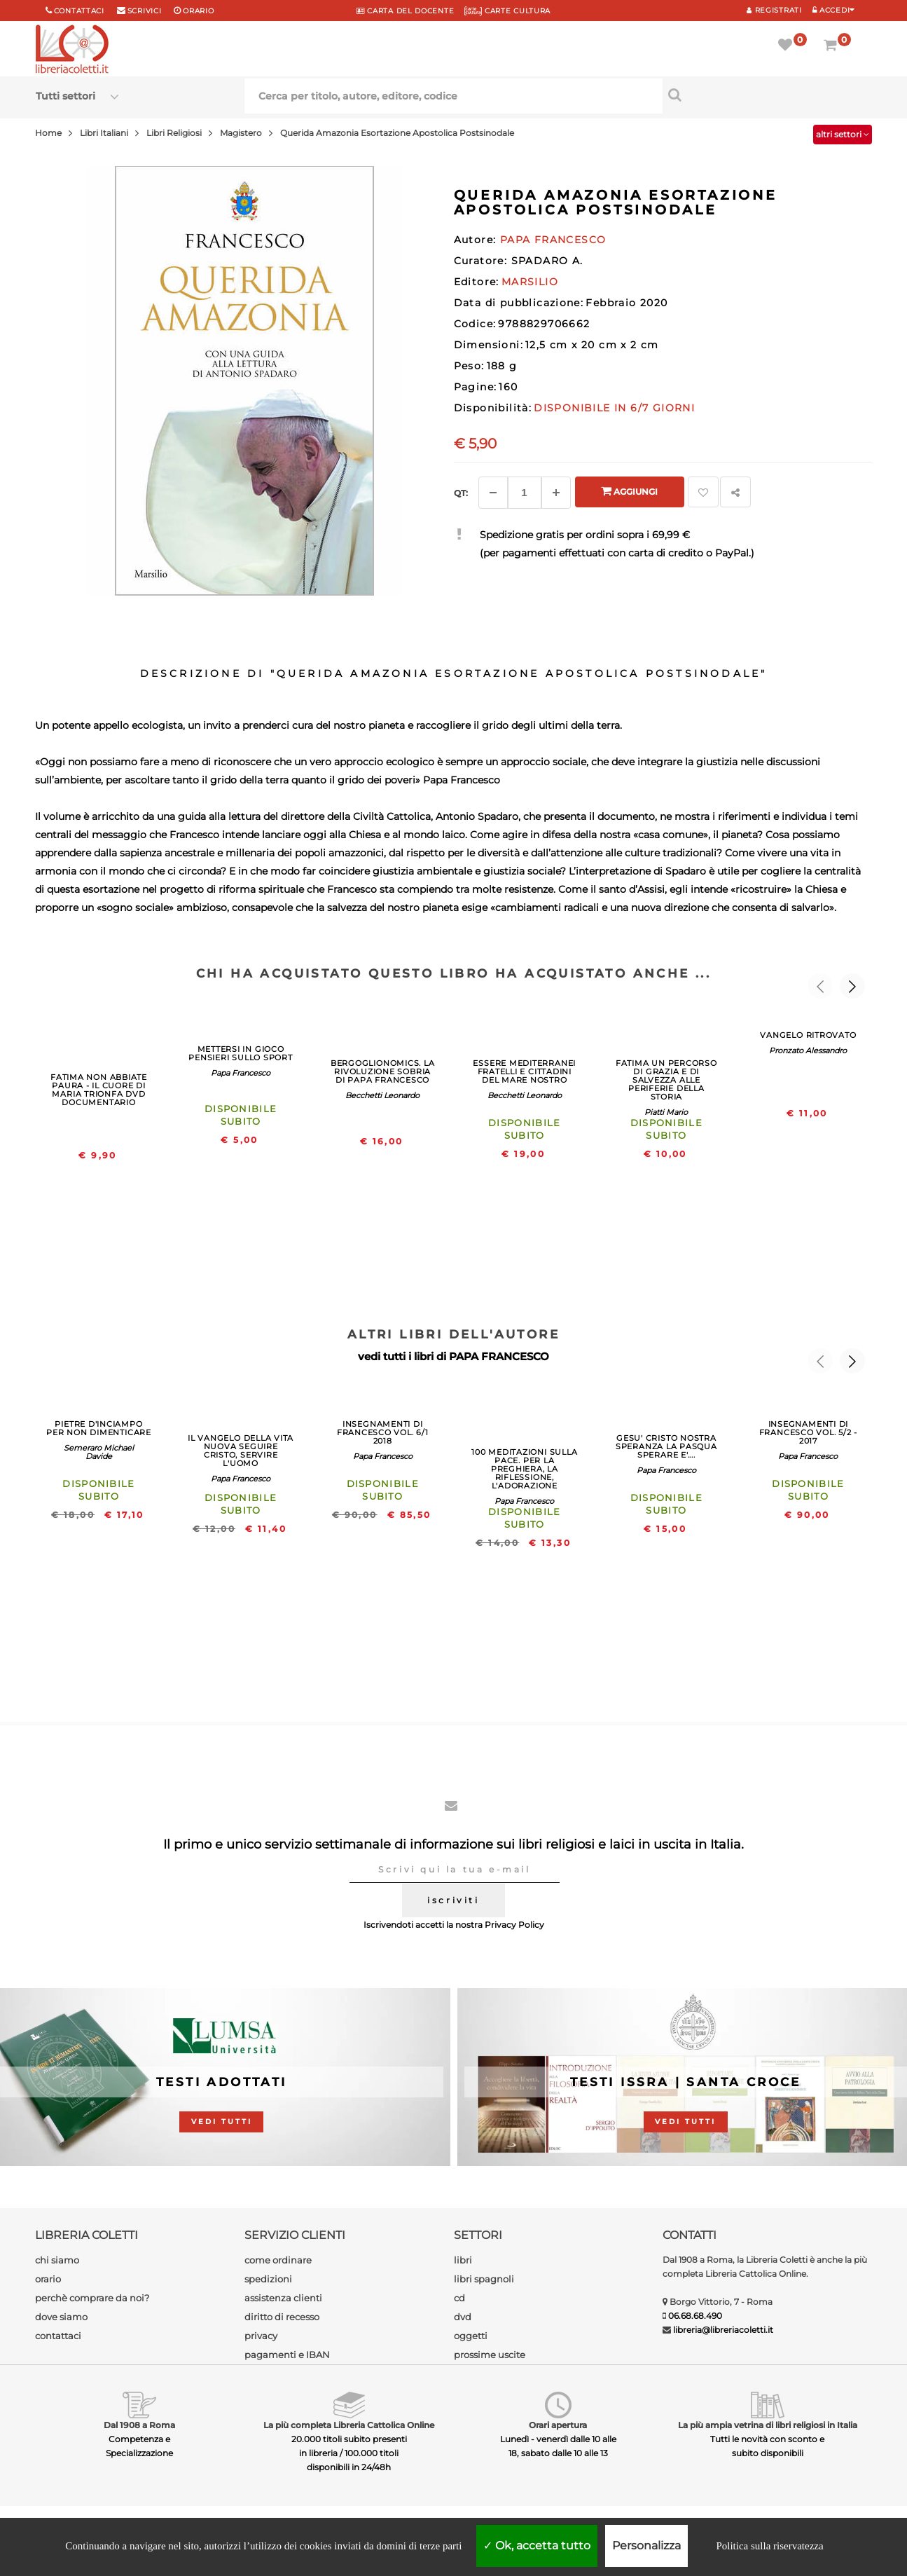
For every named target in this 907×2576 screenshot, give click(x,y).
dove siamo (61, 2316)
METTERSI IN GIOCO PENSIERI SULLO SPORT (240, 1053)
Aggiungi (629, 491)
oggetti (470, 2335)
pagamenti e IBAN (287, 2354)
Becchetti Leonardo (382, 1095)
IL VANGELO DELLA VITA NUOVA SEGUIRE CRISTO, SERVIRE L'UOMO (240, 1450)
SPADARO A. (547, 260)
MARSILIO (529, 281)
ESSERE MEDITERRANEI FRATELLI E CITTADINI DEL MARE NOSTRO (524, 1071)
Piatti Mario (666, 1112)
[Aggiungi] (556, 492)
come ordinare (278, 2260)
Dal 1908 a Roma (139, 2425)
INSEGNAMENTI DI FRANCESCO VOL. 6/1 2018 (383, 1432)
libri (463, 2260)
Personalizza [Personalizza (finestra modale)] (646, 2545)
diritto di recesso (281, 2316)
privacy (260, 2335)
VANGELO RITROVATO (808, 1035)
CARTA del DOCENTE (405, 10)
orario (198, 10)
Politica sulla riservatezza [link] (769, 2545)
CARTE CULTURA (507, 10)
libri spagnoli (484, 2278)
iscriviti (453, 1900)
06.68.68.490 (695, 2315)
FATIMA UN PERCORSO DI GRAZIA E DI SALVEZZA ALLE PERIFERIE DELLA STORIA (666, 1080)
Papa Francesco (240, 1073)
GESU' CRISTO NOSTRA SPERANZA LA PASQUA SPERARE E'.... (666, 1446)
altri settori (842, 134)
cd (459, 2297)
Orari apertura (558, 2425)
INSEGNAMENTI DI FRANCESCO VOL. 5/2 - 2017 (808, 1432)
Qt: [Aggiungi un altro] (461, 493)
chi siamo (57, 2260)
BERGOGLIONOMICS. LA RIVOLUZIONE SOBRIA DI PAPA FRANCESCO (383, 1071)
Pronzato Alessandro (808, 1050)
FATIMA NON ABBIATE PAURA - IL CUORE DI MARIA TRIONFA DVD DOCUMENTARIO (98, 1089)
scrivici (144, 10)
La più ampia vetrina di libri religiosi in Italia (767, 2425)
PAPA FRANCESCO (499, 1356)
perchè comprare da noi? (92, 2297)
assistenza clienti (283, 2297)
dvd (462, 2316)
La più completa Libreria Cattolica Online (348, 2425)
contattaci (58, 2335)
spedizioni (268, 2278)
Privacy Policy (514, 1924)
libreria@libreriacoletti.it (723, 2329)
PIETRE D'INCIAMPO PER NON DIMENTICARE (98, 1428)
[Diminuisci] (493, 492)
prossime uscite (489, 2354)
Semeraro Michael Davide (99, 1452)
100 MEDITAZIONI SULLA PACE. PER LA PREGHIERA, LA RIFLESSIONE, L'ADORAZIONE (524, 1469)
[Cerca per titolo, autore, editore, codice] (767, 94)
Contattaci (79, 10)
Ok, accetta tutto (536, 2545)
